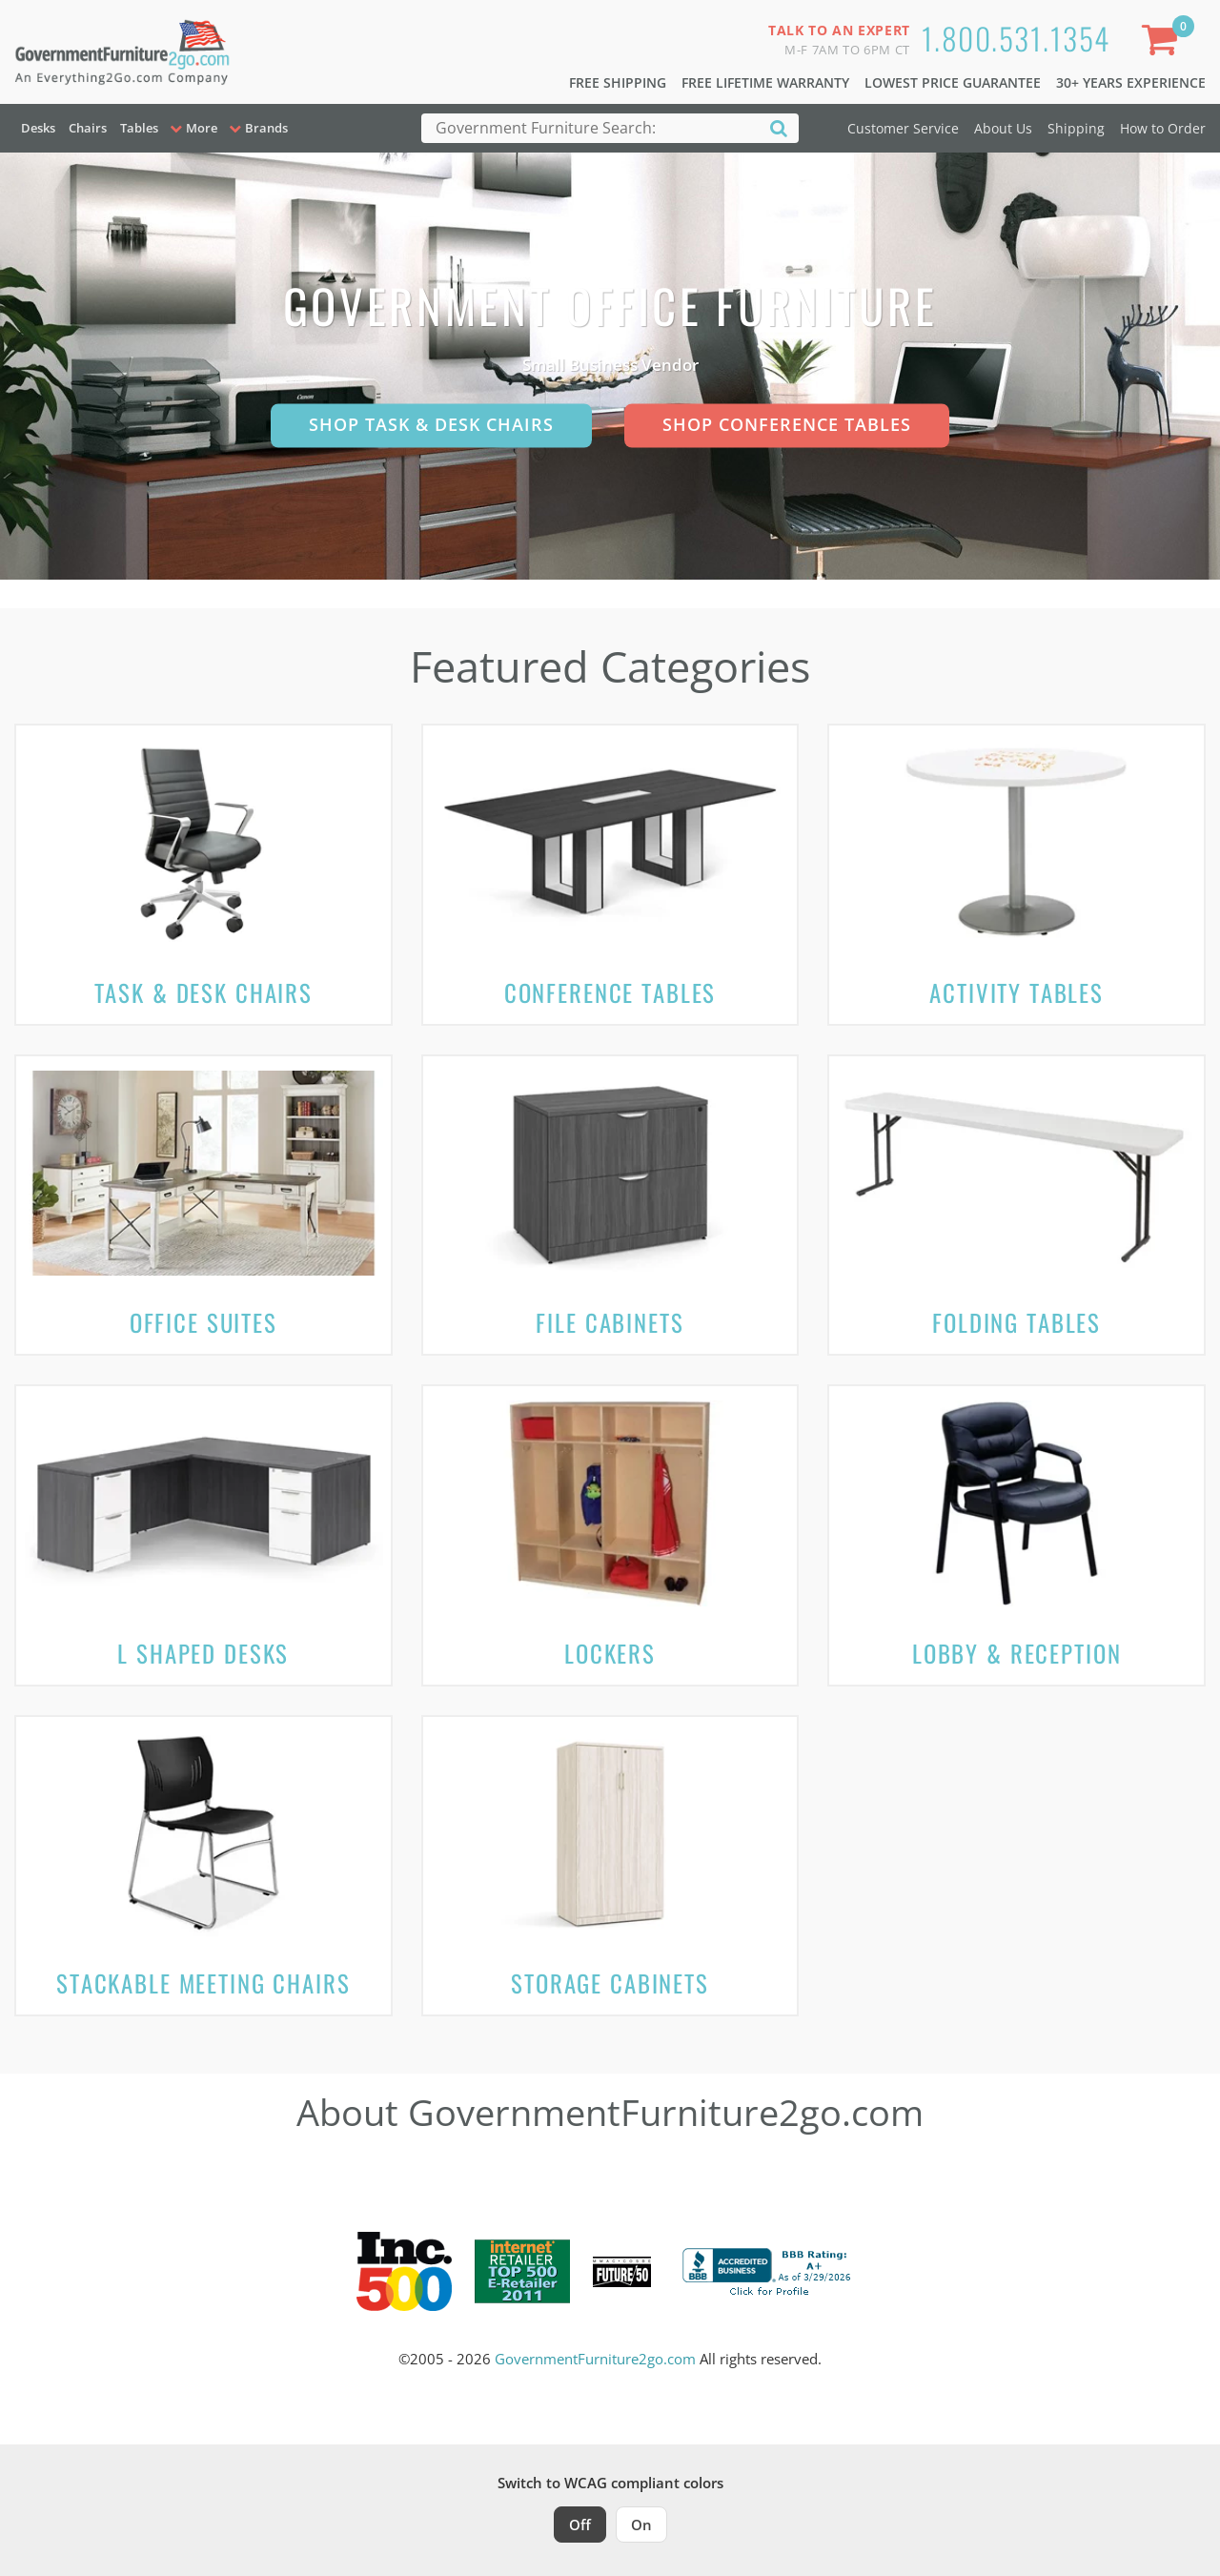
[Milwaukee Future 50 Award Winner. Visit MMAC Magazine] (622, 2272)
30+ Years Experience (1131, 82)
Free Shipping (617, 82)
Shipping (1076, 128)
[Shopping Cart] (1164, 43)
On (641, 2524)
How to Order (1163, 128)
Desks (38, 127)
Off (580, 2524)
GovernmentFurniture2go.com (595, 2358)
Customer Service (903, 128)
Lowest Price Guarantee (952, 82)
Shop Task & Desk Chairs (431, 424)
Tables (139, 127)
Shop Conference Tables (786, 424)
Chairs (88, 127)
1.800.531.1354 (1016, 37)
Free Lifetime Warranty (765, 82)
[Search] (779, 127)
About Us (1003, 128)
